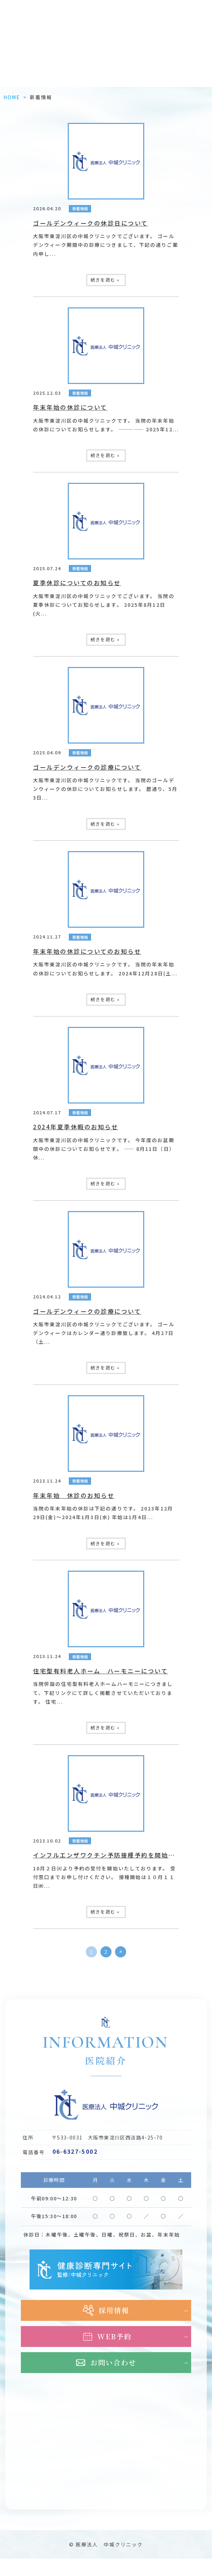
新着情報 (80, 208)
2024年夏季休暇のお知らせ (75, 1127)
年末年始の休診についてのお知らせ (87, 951)
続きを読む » (105, 279)
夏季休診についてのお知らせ (77, 583)
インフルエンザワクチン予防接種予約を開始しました (114, 1855)
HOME (11, 97)
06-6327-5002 (75, 2151)
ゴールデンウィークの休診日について (90, 223)
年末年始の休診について (70, 407)
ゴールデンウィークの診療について (87, 767)
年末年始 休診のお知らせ (73, 1495)
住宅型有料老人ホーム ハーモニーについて (100, 1671)
